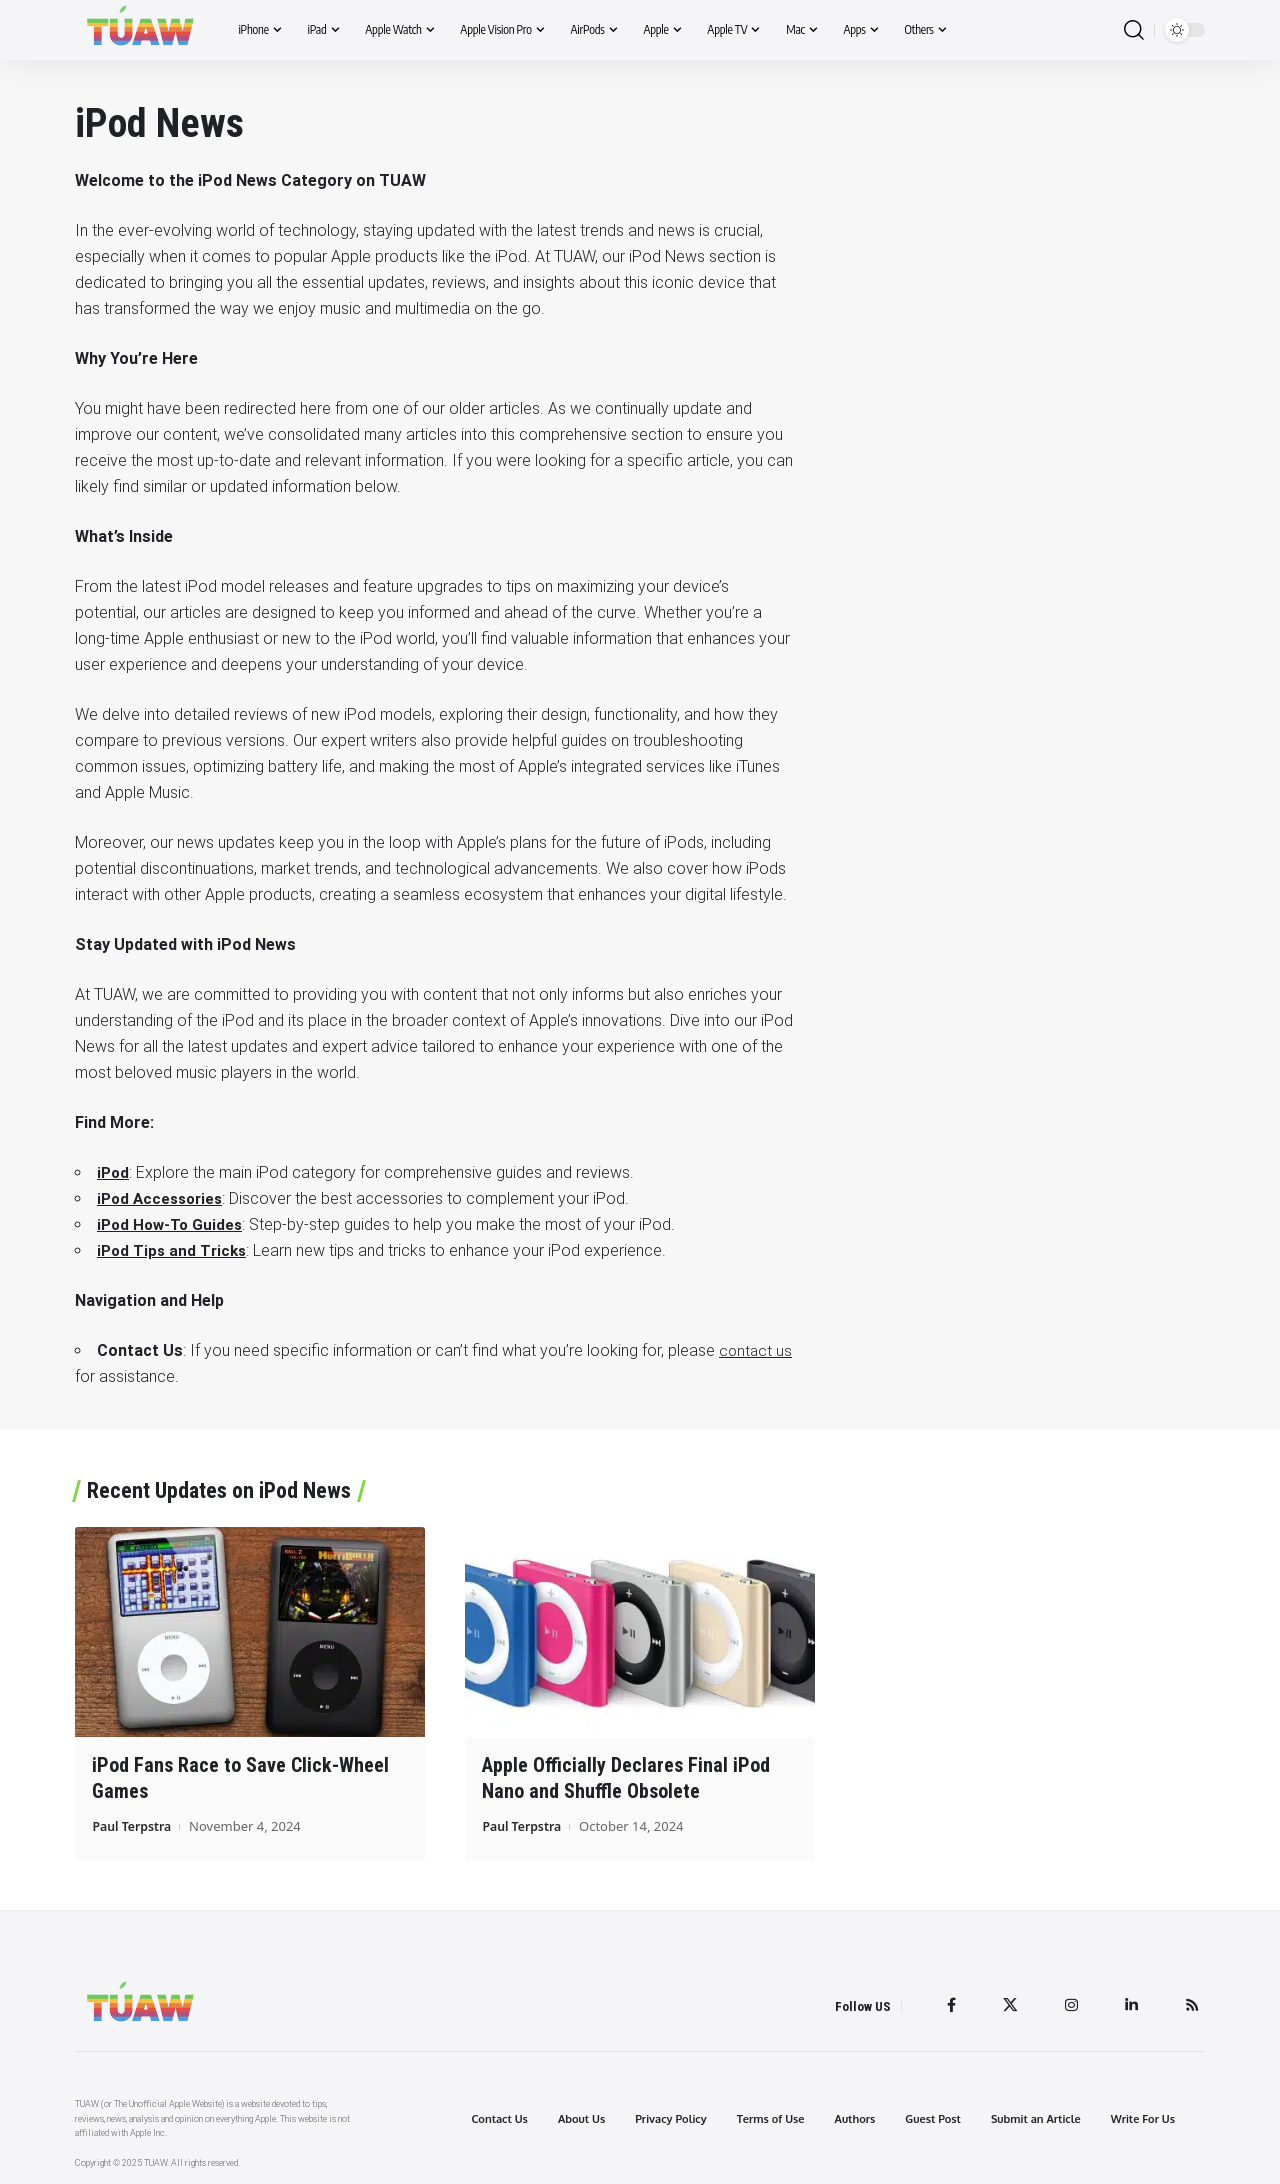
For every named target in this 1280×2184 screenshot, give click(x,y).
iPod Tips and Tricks (174, 1250)
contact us (756, 1350)
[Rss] (1192, 2005)
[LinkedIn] (1130, 2005)
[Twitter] (1007, 2005)
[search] (1134, 30)
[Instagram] (1069, 2005)
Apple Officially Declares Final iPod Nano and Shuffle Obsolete (626, 1777)
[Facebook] (947, 2005)
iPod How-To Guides (172, 1224)
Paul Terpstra (134, 1825)
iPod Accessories (163, 1198)
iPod (114, 1172)
